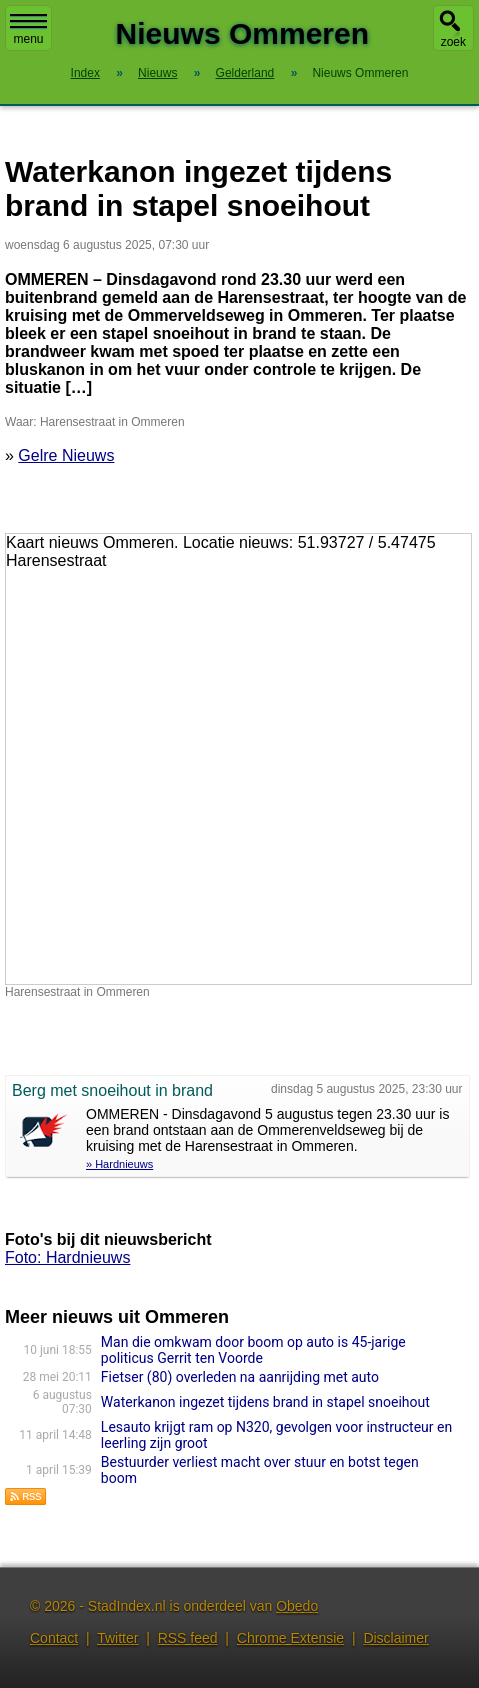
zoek (453, 42)
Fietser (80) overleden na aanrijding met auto (240, 1377)
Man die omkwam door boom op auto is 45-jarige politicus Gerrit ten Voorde (253, 1350)
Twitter (117, 1638)
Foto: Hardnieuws (67, 1257)
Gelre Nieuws (66, 455)
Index (85, 73)
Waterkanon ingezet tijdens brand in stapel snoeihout (265, 1402)
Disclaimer (395, 1638)
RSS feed (188, 1638)
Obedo (297, 1606)
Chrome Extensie (290, 1638)
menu (28, 30)
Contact (54, 1638)
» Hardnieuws (119, 1164)
